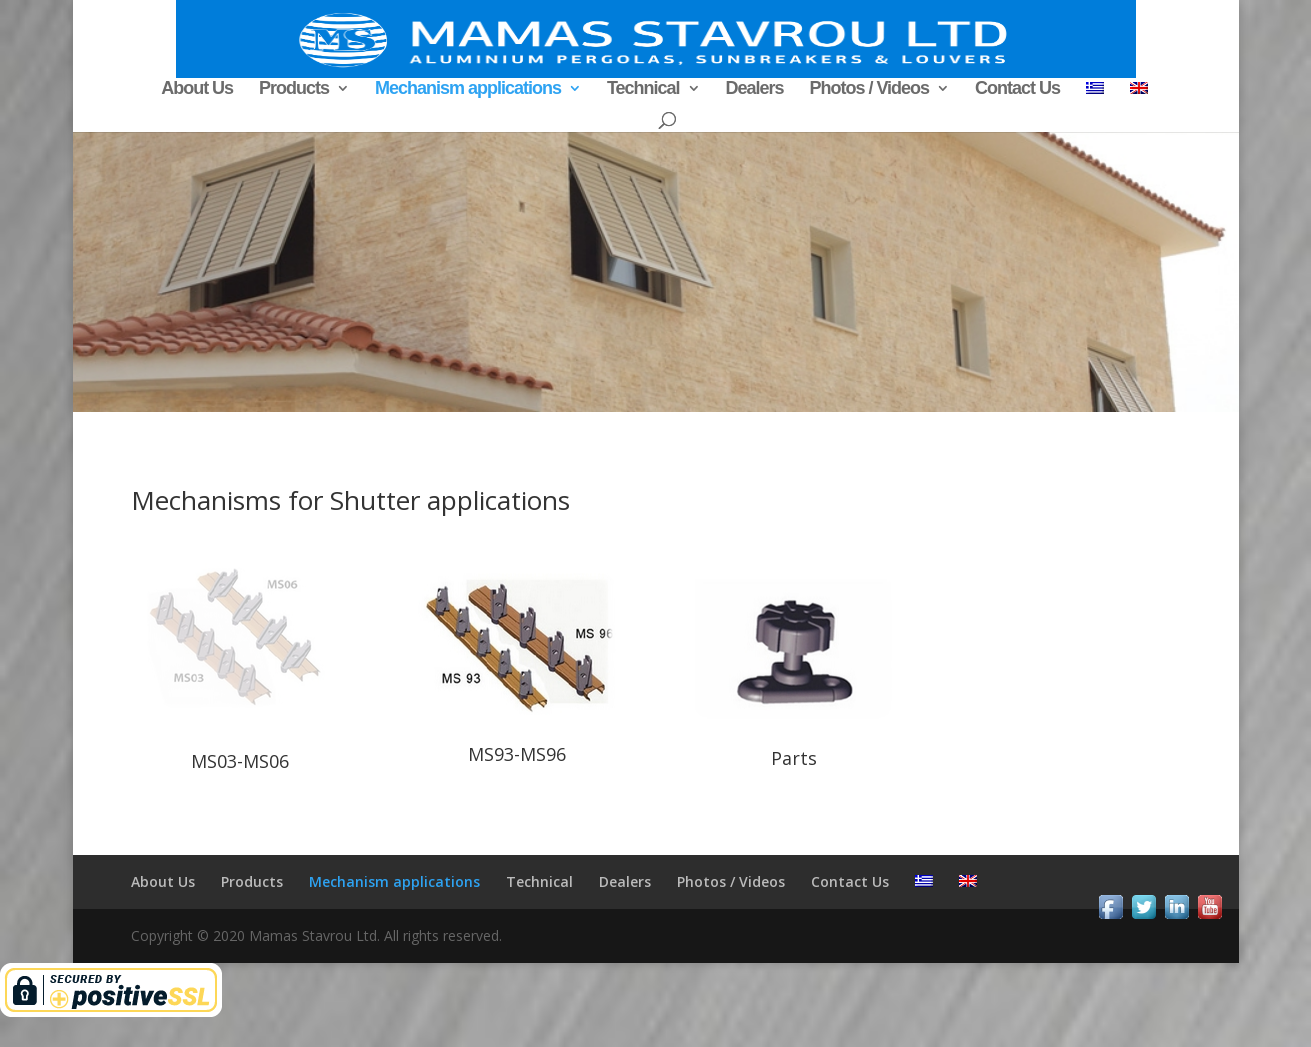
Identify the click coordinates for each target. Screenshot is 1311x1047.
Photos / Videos (869, 89)
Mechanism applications (468, 89)
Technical (643, 89)
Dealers (754, 89)
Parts (794, 758)
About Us (197, 89)
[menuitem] (1095, 95)
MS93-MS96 (517, 754)
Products (294, 89)
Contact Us (1017, 89)
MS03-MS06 (240, 761)
